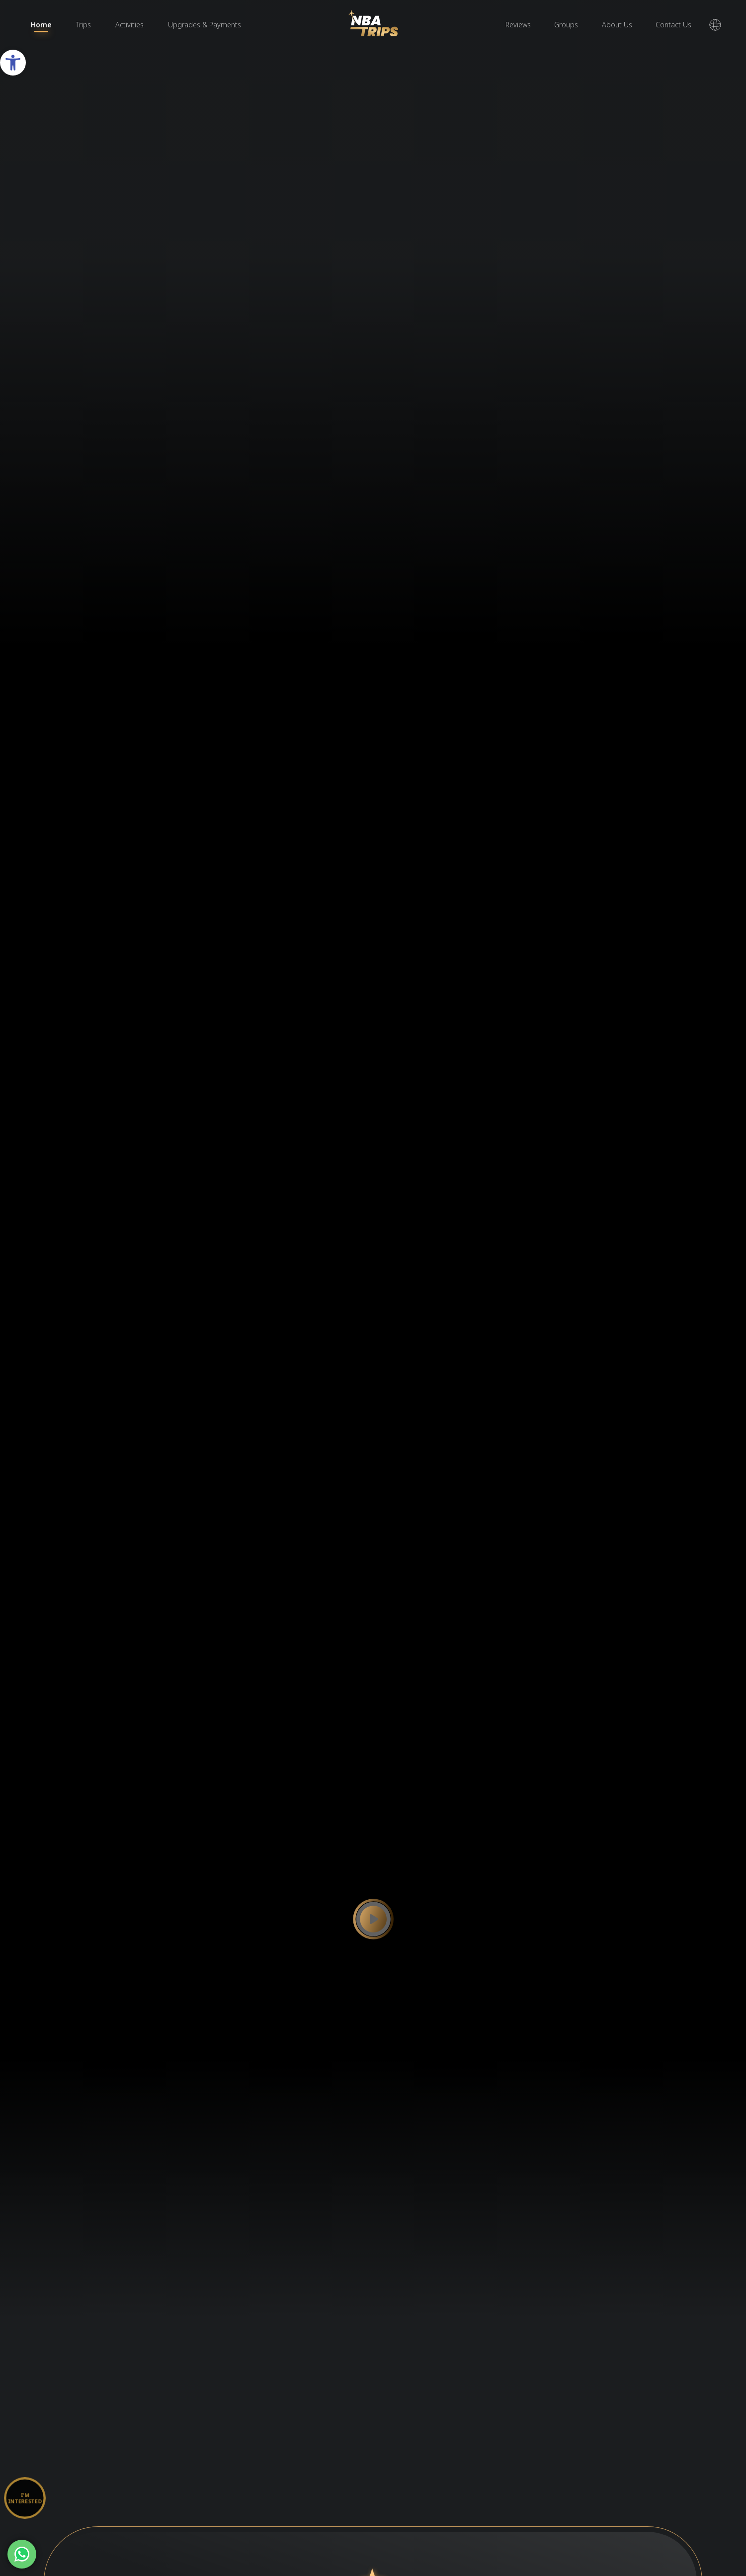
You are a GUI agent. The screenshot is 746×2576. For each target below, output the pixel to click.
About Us (617, 24)
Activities (129, 24)
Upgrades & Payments (204, 24)
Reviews (518, 24)
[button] (13, 63)
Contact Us (673, 24)
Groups (566, 24)
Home (41, 24)
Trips (83, 24)
